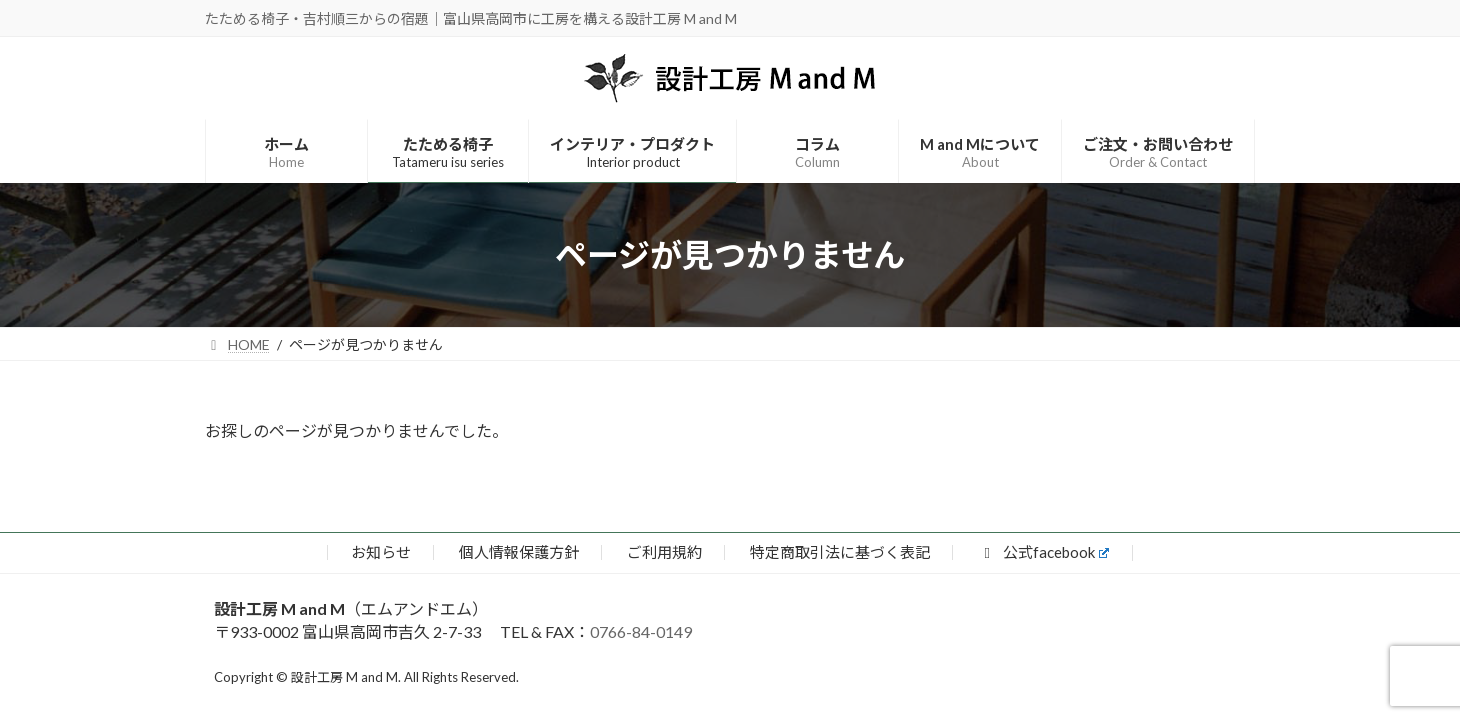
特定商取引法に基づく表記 (840, 552)
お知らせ (381, 552)
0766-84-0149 (641, 631)
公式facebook (1043, 552)
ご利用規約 (664, 552)
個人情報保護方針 (519, 552)
